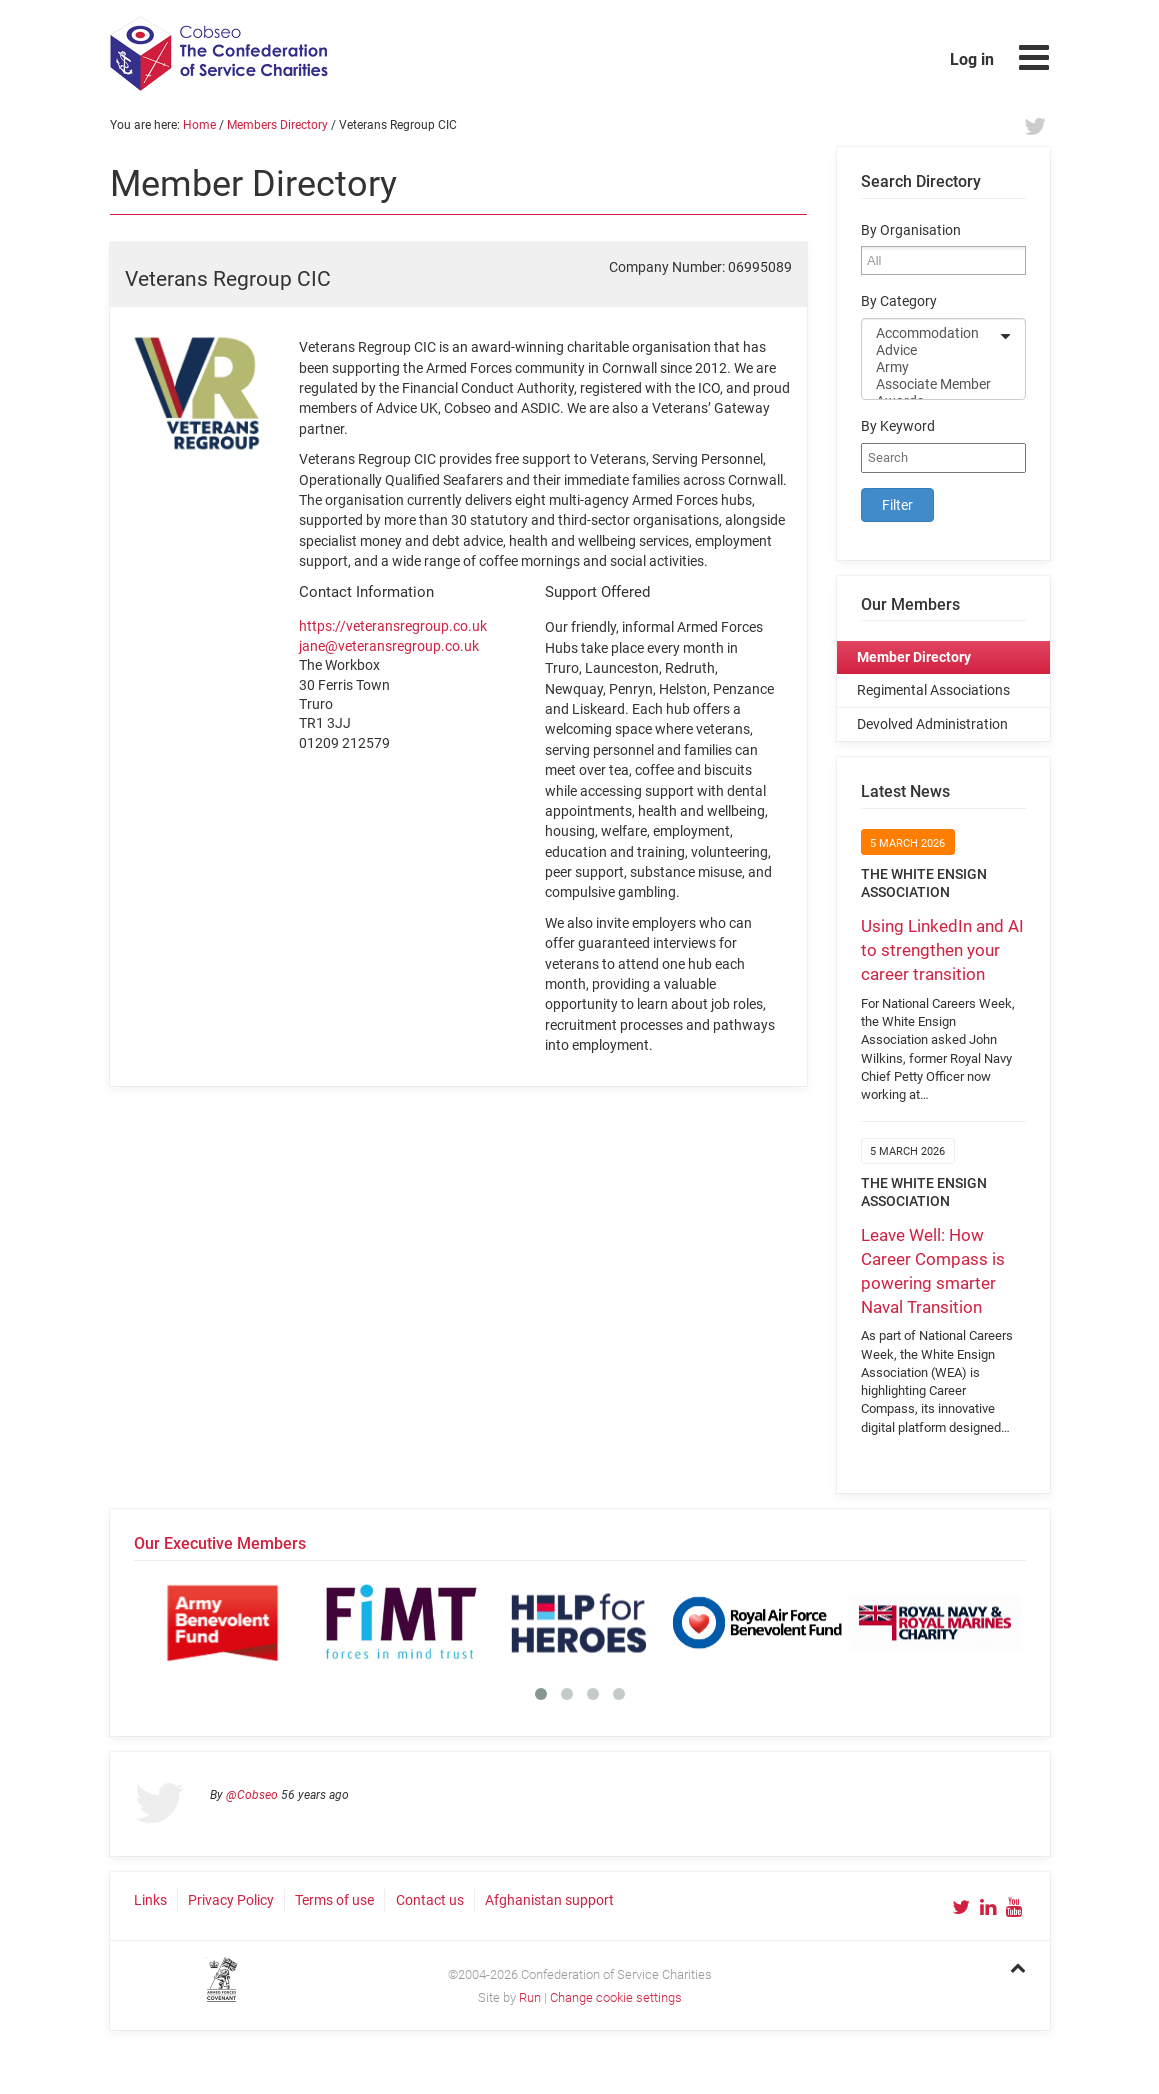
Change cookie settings (616, 1997)
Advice (930, 350)
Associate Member (930, 384)
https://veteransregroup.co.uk (393, 626)
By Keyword (898, 426)
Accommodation (930, 333)
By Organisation (911, 230)
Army (930, 367)
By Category (899, 301)
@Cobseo (252, 1795)
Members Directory (277, 125)
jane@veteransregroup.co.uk (389, 646)
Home (199, 125)
